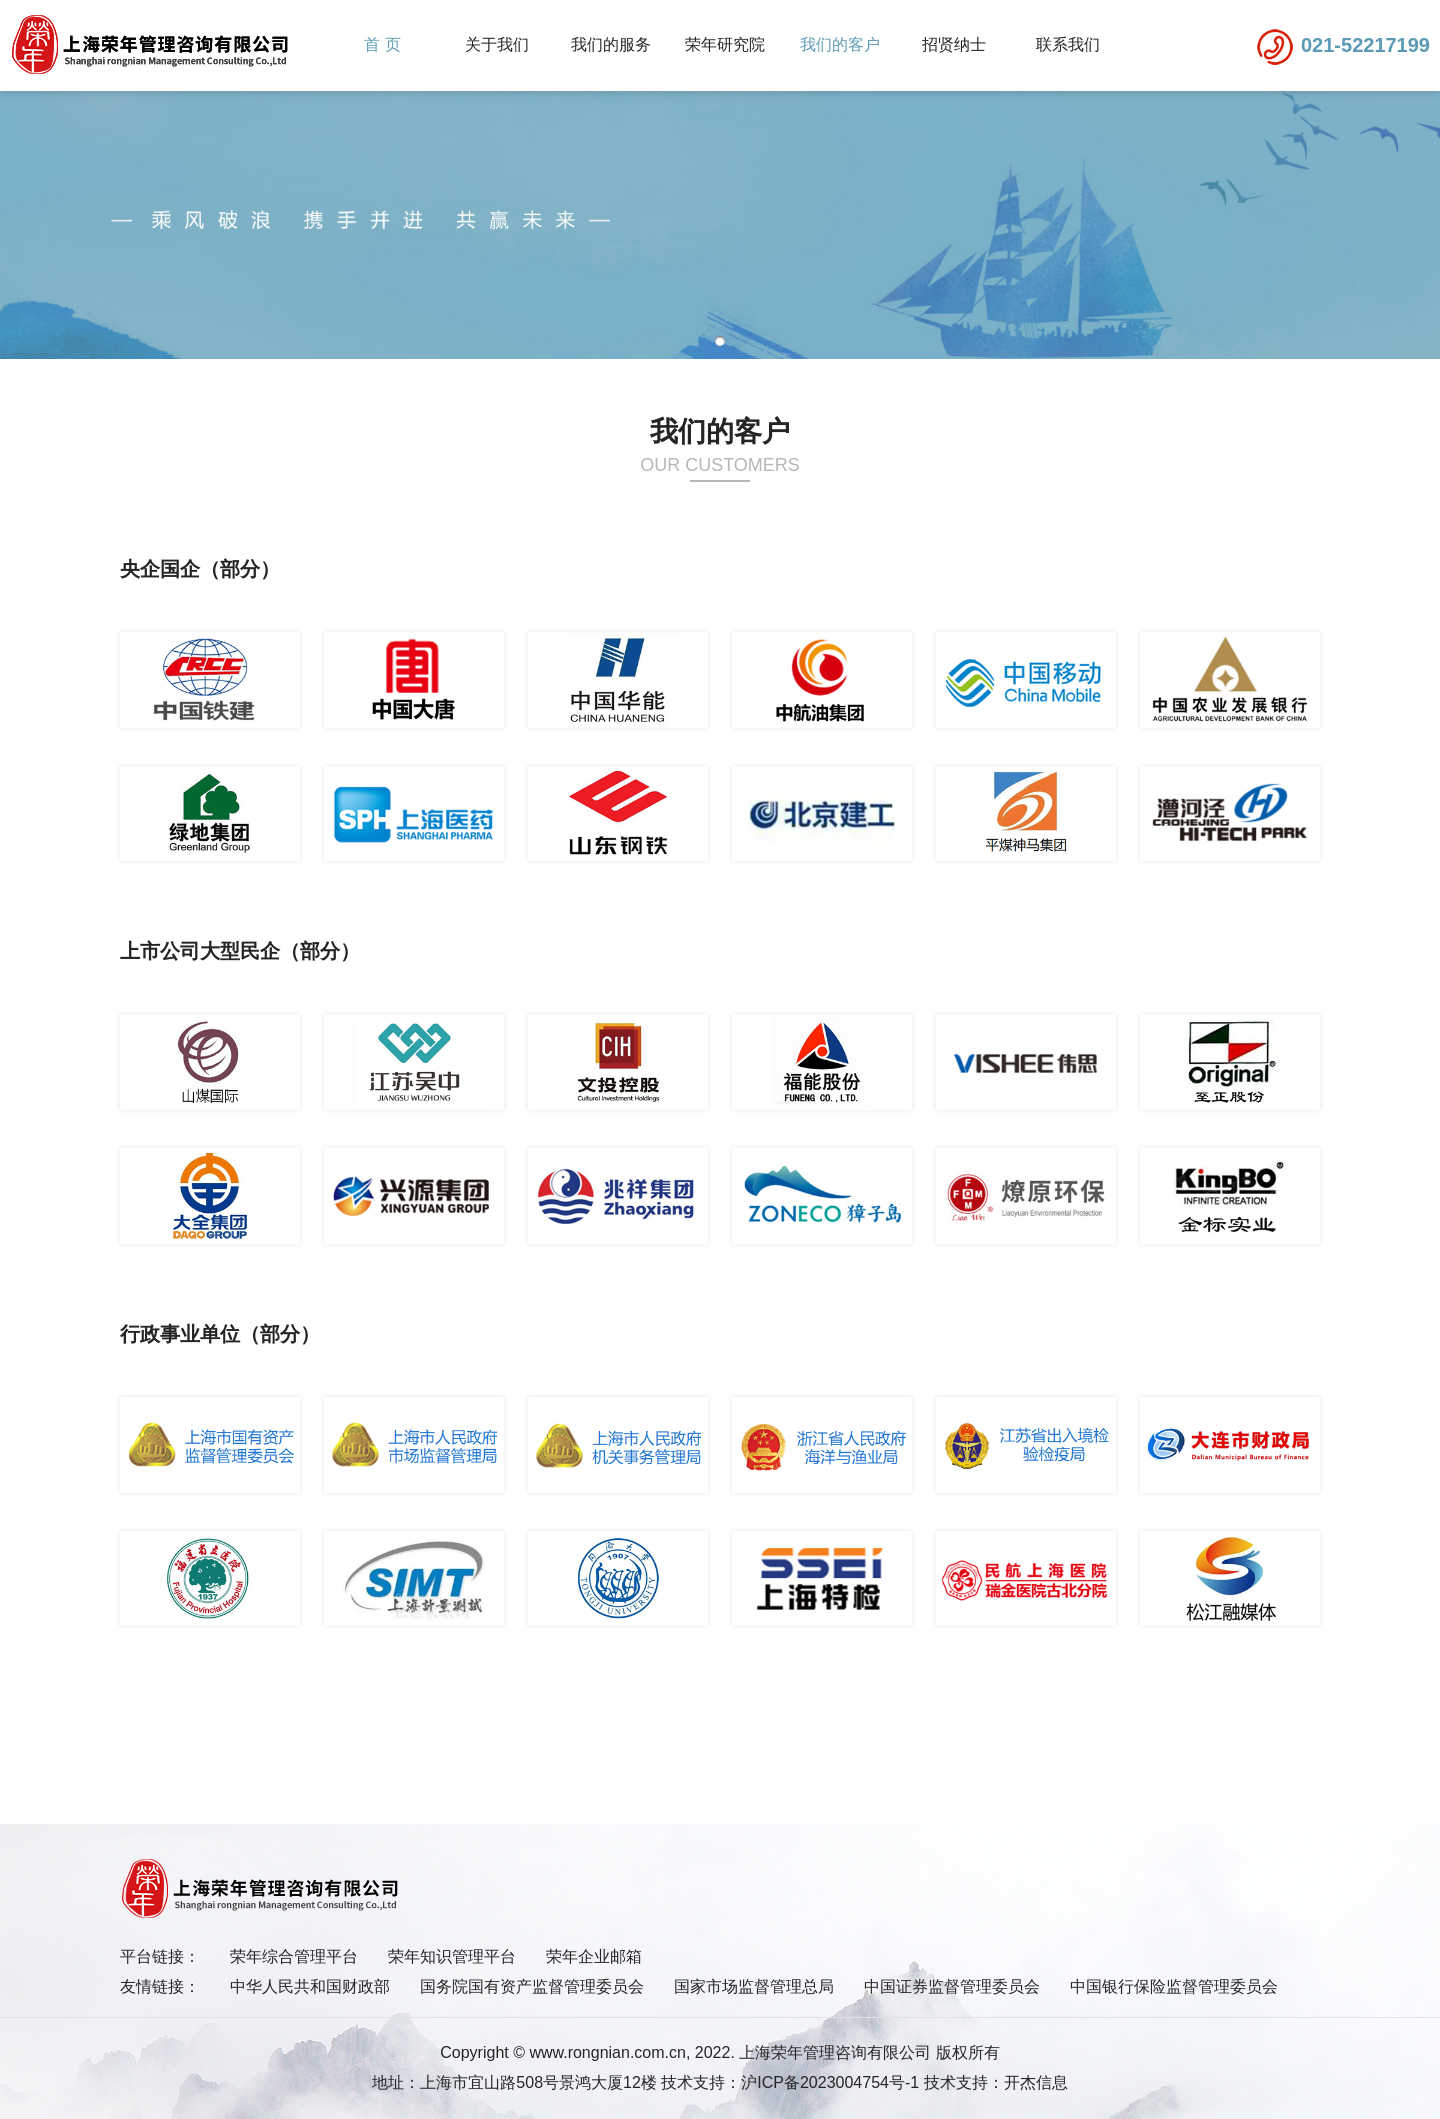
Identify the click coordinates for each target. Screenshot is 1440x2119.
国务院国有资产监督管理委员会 (532, 1986)
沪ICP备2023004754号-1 (830, 2082)
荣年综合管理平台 (294, 1956)
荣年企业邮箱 (594, 1956)
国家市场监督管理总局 (754, 1986)
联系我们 (1068, 44)
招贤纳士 (954, 44)
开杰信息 (1036, 2082)
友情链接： (160, 1986)
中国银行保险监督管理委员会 (1174, 1986)
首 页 (382, 44)
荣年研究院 (725, 44)
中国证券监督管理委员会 (952, 1986)
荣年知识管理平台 (452, 1956)
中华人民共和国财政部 (310, 1986)
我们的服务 (611, 44)
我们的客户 (840, 44)
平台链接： (160, 1956)
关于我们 (497, 44)
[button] (720, 341)
